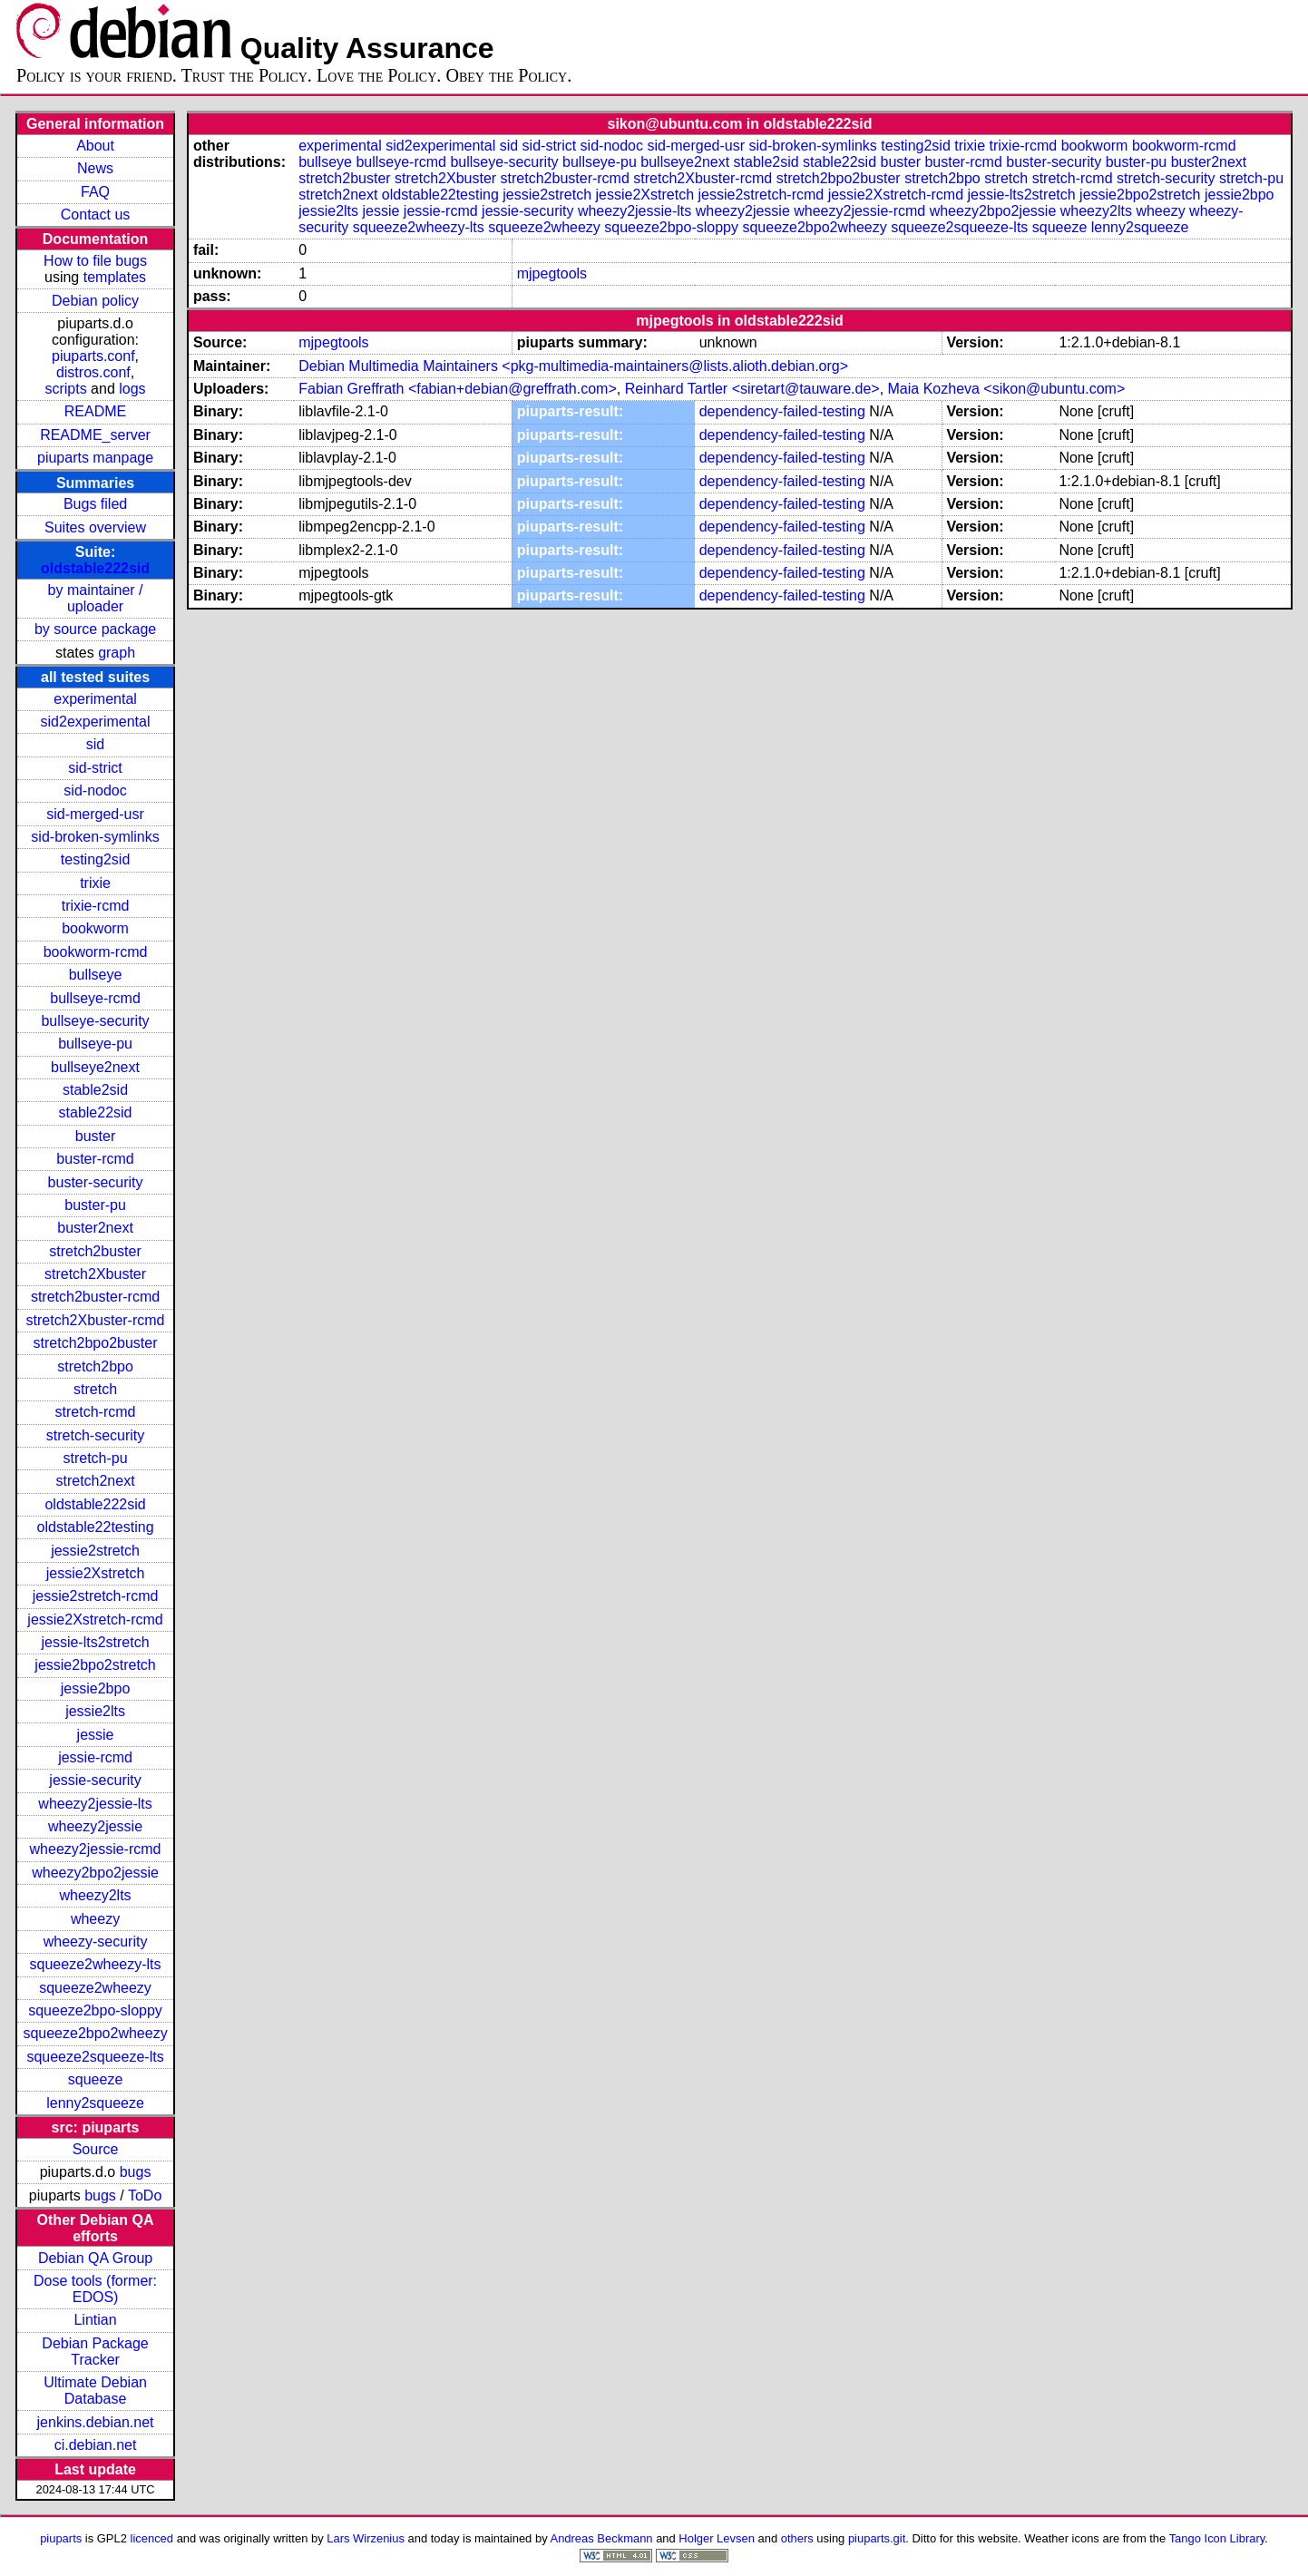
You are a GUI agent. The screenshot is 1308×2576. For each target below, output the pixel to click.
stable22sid (95, 1112)
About (95, 145)
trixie (95, 883)
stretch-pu (95, 1458)
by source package (95, 629)
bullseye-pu (95, 1043)
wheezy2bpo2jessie (95, 1872)
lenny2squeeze (95, 2103)
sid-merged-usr (95, 814)
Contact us (95, 214)
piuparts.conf (93, 356)
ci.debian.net (95, 2445)
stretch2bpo (95, 1366)
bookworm (95, 928)
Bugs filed (95, 504)
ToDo (144, 2195)
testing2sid (96, 859)
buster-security (95, 1182)
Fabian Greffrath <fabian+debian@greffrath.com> (457, 388)
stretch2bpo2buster (96, 1343)
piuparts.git (876, 2538)
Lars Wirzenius (366, 2538)
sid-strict (95, 768)
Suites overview (95, 527)
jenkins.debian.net (95, 2422)
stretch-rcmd (95, 1412)
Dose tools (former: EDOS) (95, 2289)
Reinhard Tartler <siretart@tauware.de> (752, 388)
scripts (65, 388)
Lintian (94, 2319)
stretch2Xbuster (95, 1274)
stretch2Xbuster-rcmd (95, 1320)
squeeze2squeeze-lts (94, 2056)
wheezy (95, 1919)
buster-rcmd (94, 1158)
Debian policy (95, 300)
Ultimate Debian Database (95, 2390)
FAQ (95, 192)
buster (95, 1136)
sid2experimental (96, 721)
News (95, 168)
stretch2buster (95, 1251)
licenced (152, 2538)
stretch (95, 1389)
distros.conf (93, 372)
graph (116, 652)
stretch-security (95, 1435)
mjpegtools (552, 273)
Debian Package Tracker (95, 2351)
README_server (95, 435)
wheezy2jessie (95, 1826)
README (95, 411)
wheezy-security (96, 1941)
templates (114, 277)
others (797, 2538)
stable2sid (95, 1090)
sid (95, 744)
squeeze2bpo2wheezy (95, 2033)
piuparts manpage (95, 457)
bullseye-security (95, 1021)
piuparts (61, 2538)
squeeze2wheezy (95, 1987)
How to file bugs (95, 260)
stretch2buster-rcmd (95, 1296)
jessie (95, 1734)
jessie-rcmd (95, 1757)
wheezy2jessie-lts (94, 1803)
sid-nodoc (94, 790)
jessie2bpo (96, 1688)
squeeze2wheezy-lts (95, 1964)
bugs (135, 2172)
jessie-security (95, 1780)
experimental (95, 699)
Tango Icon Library (1217, 2538)
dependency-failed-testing (782, 411)
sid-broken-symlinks (95, 836)
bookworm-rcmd (96, 952)
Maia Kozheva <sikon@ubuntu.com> (1007, 388)
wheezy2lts (95, 1895)
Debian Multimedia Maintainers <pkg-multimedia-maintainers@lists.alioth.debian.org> (573, 366)
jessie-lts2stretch (95, 1642)
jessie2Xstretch (95, 1573)
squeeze (95, 2079)
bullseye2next (95, 1067)
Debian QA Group (95, 2258)
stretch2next (94, 1480)
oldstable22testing (95, 1527)
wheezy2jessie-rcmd (95, 1849)
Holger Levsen (716, 2538)
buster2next (95, 1227)
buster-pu (95, 1205)
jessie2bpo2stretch (94, 1665)
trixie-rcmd (96, 905)
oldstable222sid (95, 568)
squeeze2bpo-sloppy (95, 2010)
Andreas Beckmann (602, 2538)
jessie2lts (95, 1711)
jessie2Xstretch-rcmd (94, 1619)
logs (132, 388)
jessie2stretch (95, 1550)
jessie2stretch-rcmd (96, 1596)
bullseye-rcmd (95, 998)
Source (96, 2149)
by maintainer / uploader (95, 598)
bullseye (95, 974)
